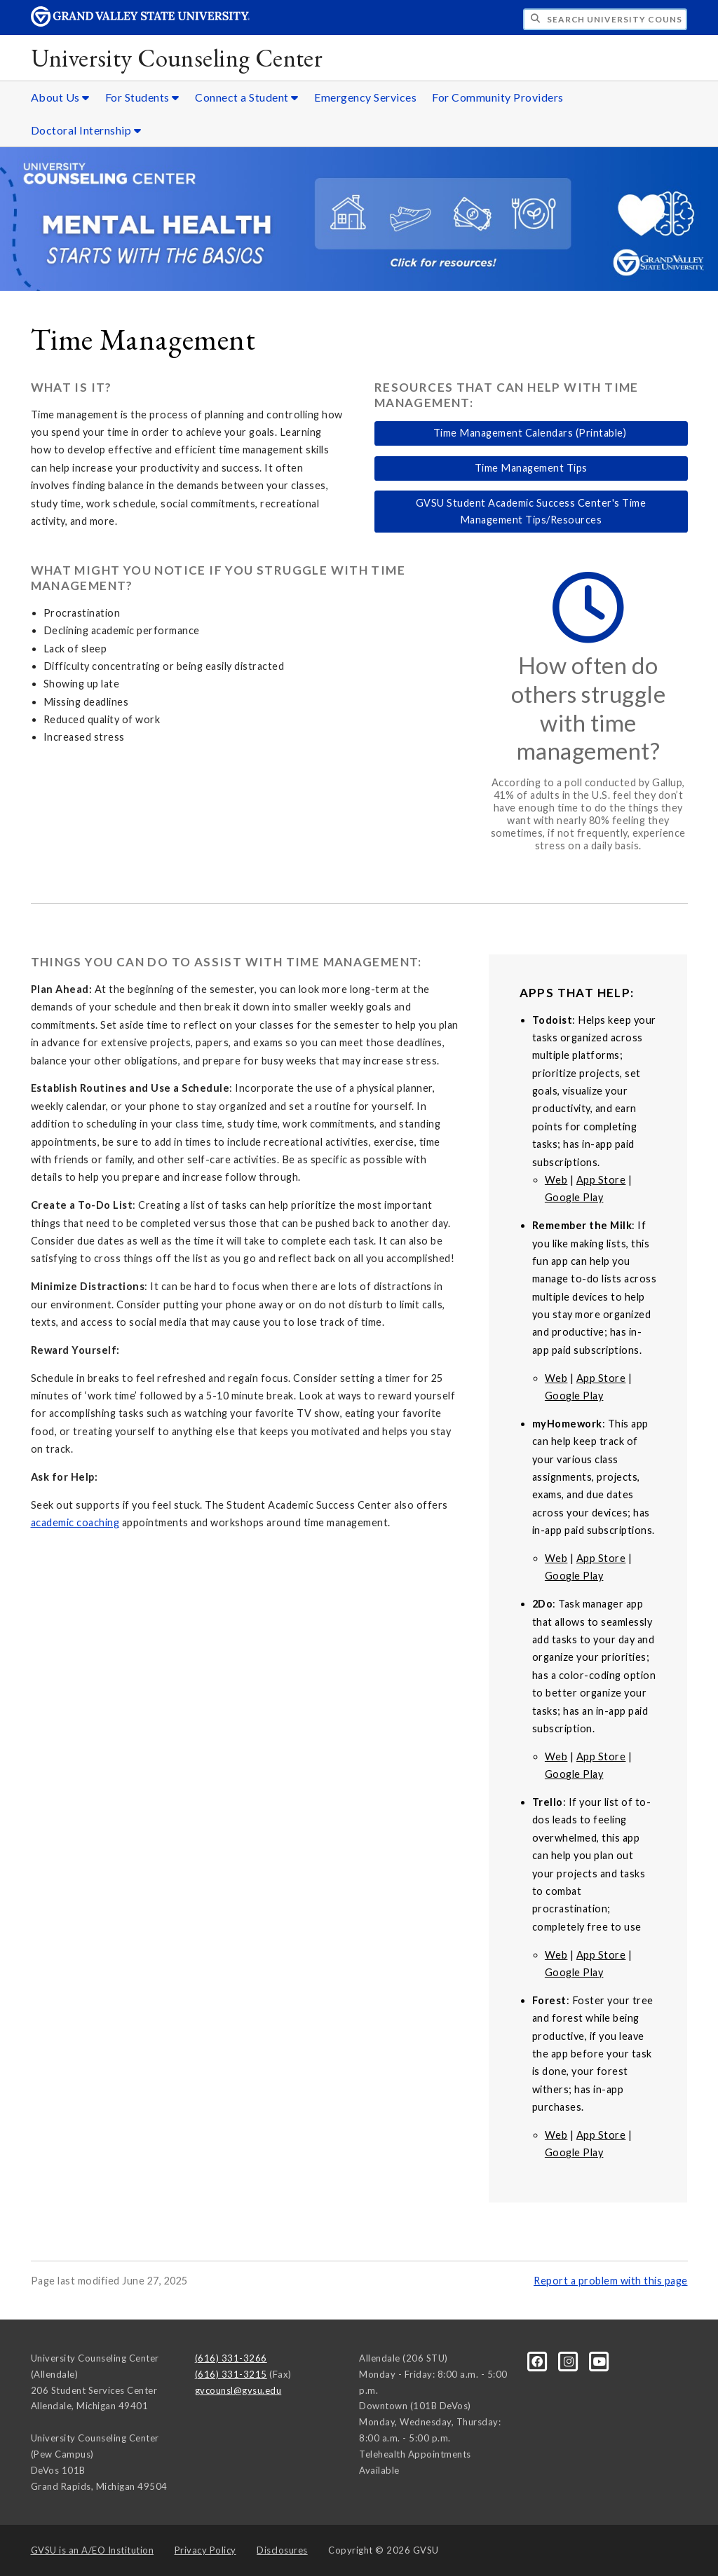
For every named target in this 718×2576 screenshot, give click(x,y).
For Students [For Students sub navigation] (142, 97)
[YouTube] (599, 2360)
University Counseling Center (177, 58)
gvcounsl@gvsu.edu (238, 2390)
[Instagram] (570, 2360)
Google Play (574, 1197)
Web (556, 1180)
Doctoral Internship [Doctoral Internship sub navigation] (86, 130)
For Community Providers (498, 97)
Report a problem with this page (611, 2281)
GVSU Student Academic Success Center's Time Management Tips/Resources (531, 511)
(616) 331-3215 (231, 2374)
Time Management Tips (531, 468)
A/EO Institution (92, 2550)
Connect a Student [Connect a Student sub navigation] (247, 97)
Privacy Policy (205, 2550)
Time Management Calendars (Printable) (531, 433)
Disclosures (282, 2550)
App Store (601, 1180)
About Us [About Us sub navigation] (60, 97)
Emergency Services (365, 97)
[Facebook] (538, 2360)
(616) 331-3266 (231, 2358)
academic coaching (75, 1522)
